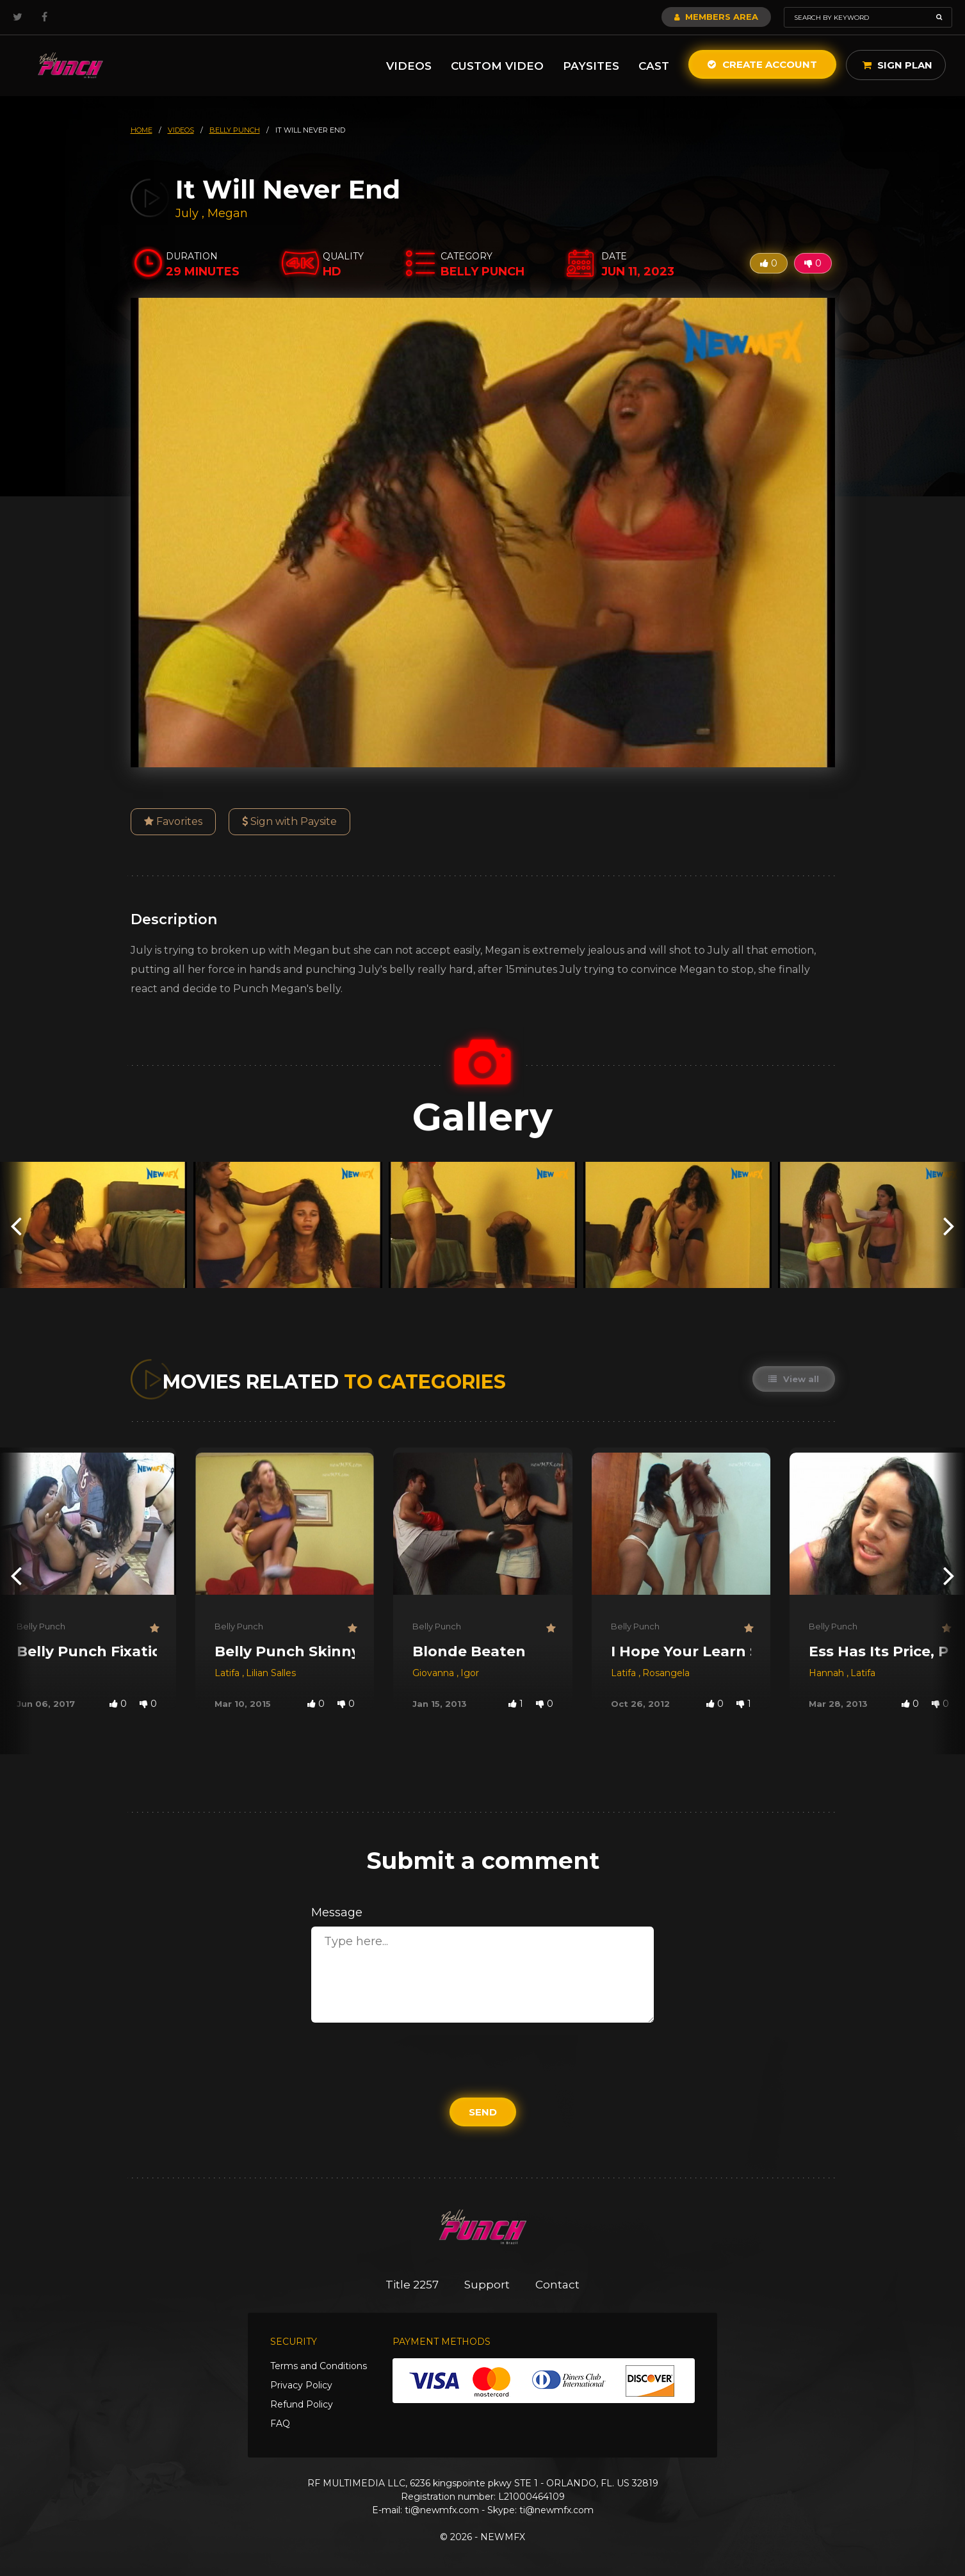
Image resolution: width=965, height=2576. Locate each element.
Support (487, 2284)
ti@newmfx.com (442, 2510)
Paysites (591, 66)
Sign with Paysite (289, 821)
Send (483, 2112)
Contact (557, 2284)
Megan (227, 213)
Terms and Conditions (318, 2366)
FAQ (280, 2423)
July (188, 213)
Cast (653, 66)
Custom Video (497, 66)
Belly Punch (41, 1626)
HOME (141, 130)
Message (336, 1912)
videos (181, 130)
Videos (409, 66)
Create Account (762, 64)
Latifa (228, 1673)
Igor (469, 1673)
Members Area (716, 17)
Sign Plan (897, 65)
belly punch (234, 130)
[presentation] (16, 1225)
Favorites (173, 821)
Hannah (828, 1673)
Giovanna (434, 1673)
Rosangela (666, 1673)
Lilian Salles (271, 1673)
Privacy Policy (301, 2385)
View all (793, 1379)
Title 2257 (412, 2284)
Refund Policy (301, 2404)
